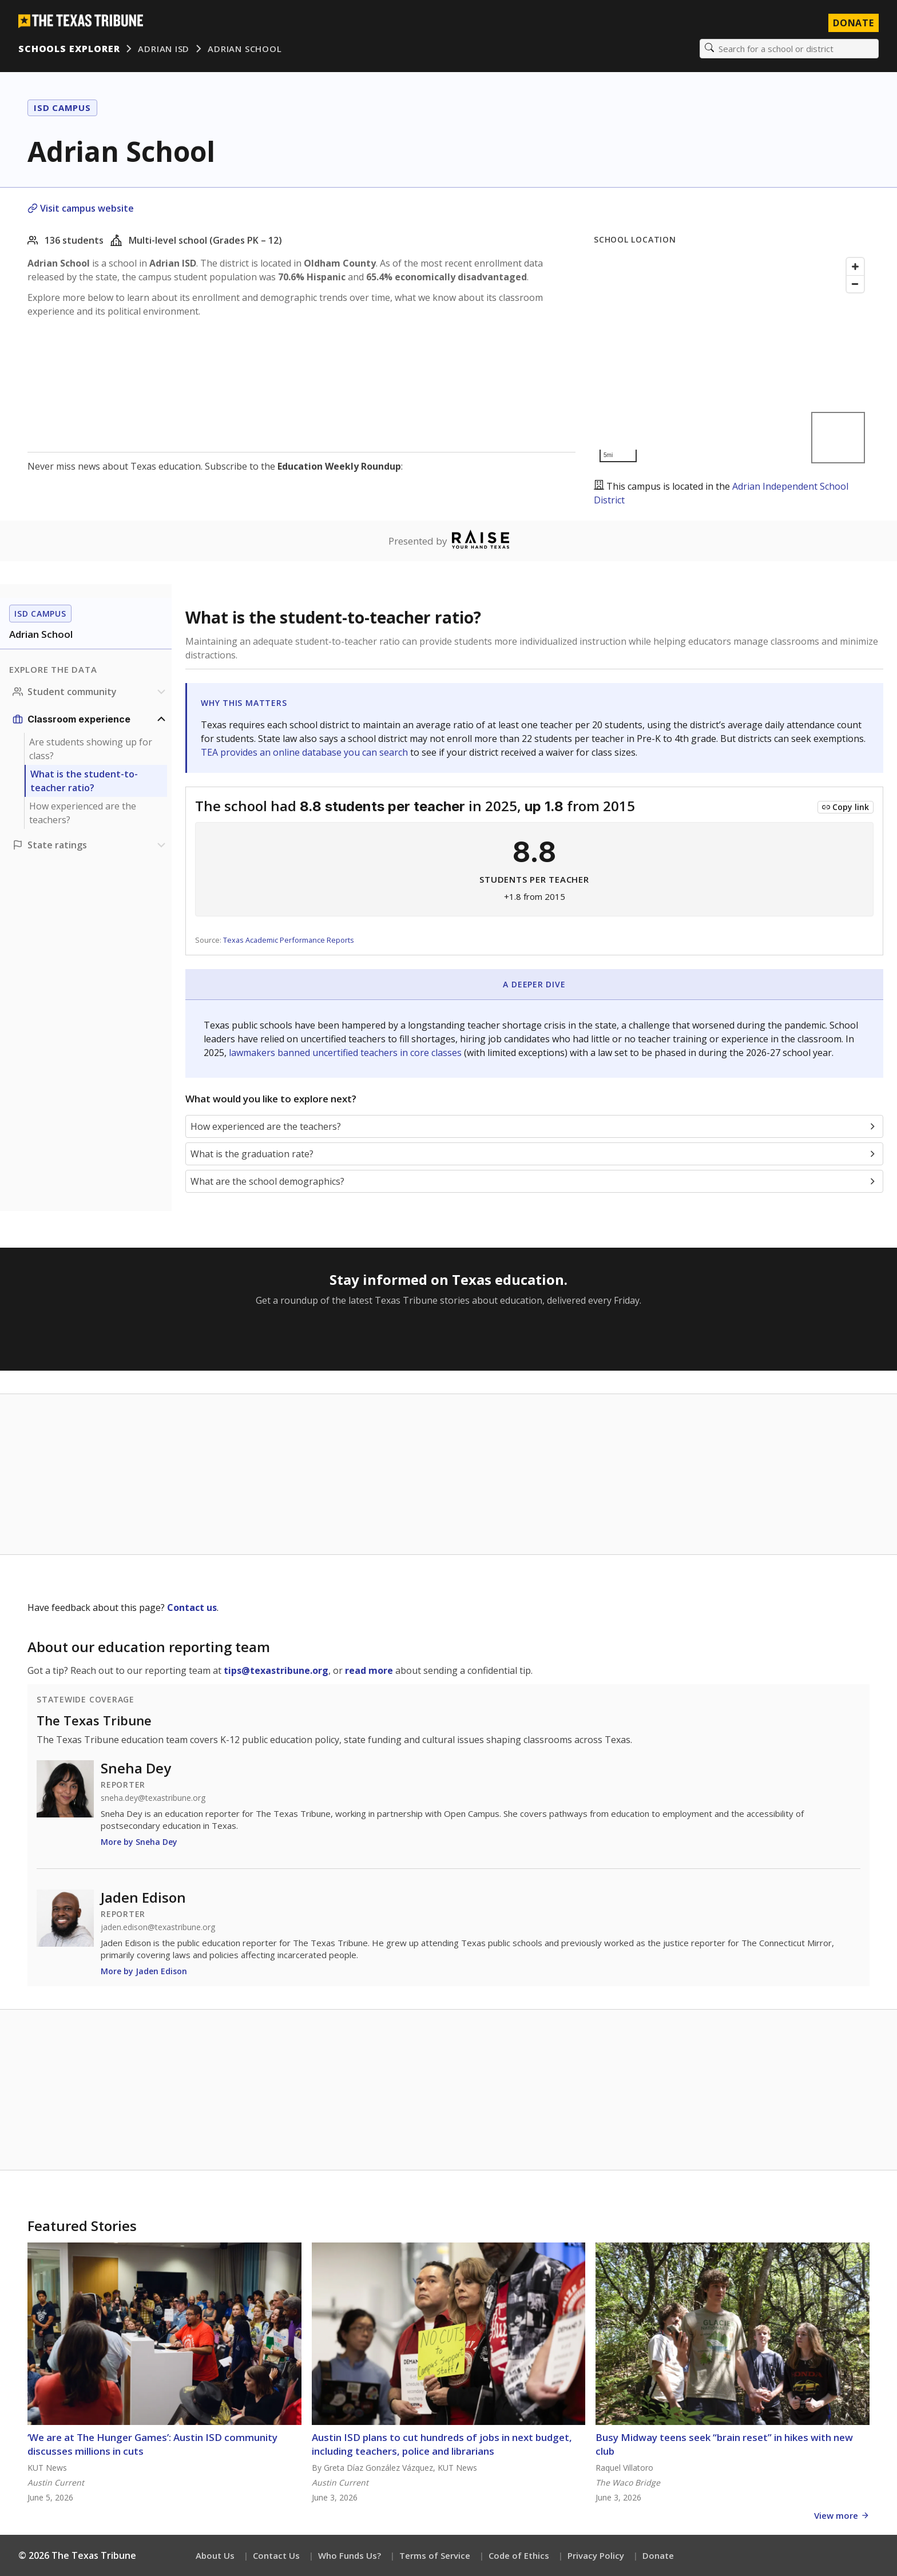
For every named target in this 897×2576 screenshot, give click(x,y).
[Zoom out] (855, 283)
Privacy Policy (595, 2555)
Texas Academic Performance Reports (288, 940)
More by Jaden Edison (144, 1971)
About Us (215, 2555)
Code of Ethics (519, 2555)
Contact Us (276, 2555)
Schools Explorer (69, 48)
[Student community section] (90, 691)
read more (369, 1670)
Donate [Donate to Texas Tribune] (853, 23)
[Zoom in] (855, 266)
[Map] (732, 360)
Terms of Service (434, 2555)
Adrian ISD (163, 48)
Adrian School (244, 48)
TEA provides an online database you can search (305, 752)
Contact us (192, 1607)
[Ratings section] (90, 844)
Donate (658, 2555)
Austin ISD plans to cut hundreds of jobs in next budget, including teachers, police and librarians (442, 2444)
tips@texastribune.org (276, 1670)
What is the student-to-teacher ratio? (84, 781)
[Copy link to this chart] (845, 807)
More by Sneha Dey (139, 1841)
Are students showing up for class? (90, 749)
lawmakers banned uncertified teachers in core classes (346, 1052)
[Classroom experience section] (90, 719)
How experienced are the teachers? (82, 813)
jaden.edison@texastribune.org (158, 1927)
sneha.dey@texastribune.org (153, 1798)
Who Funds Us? (349, 2555)
